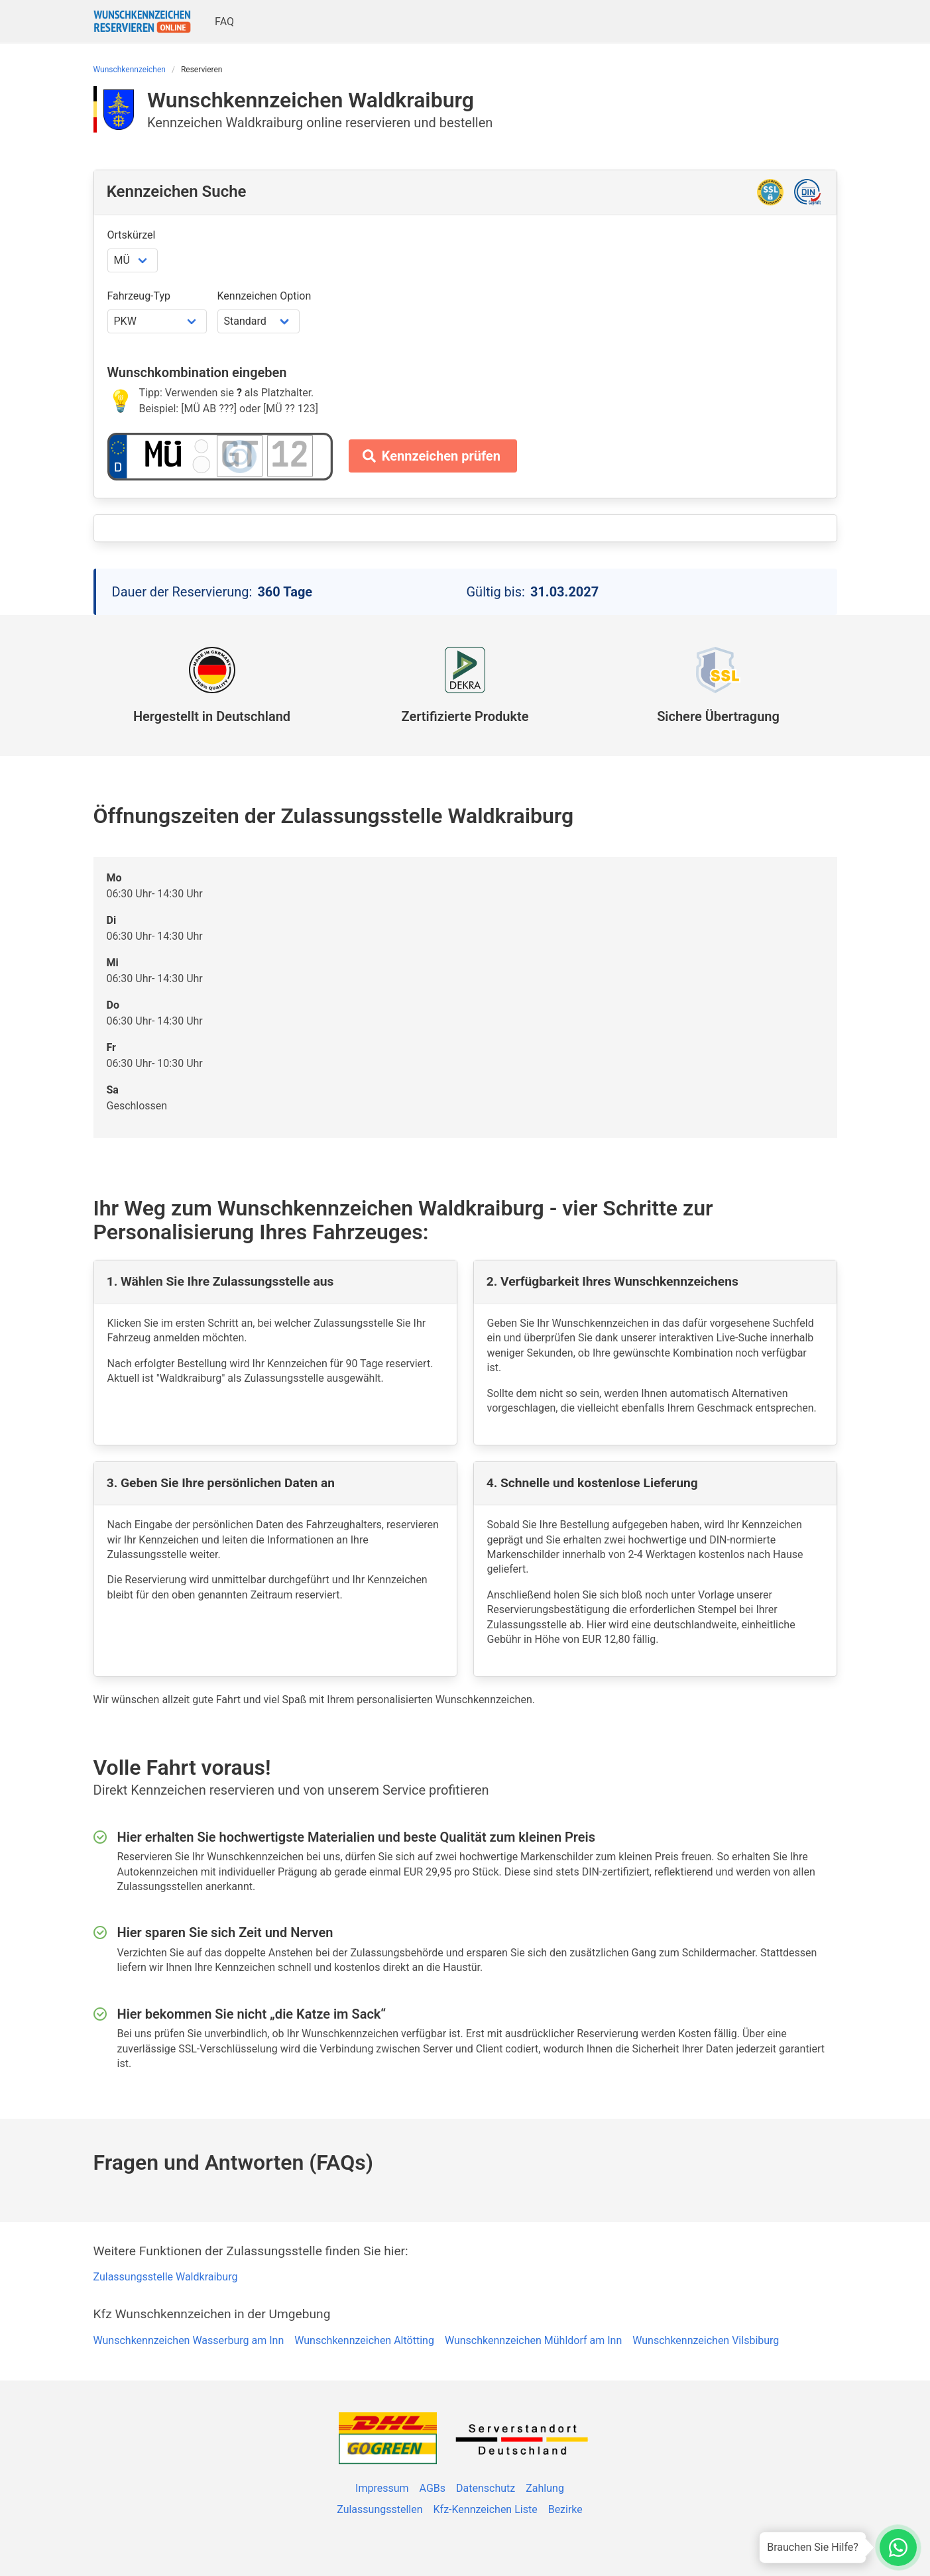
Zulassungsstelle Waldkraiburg (165, 2276)
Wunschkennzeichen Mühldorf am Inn (533, 2340)
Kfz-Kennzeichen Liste (486, 2509)
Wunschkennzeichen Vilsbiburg (705, 2340)
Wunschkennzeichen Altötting (364, 2340)
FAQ (224, 21)
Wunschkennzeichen (129, 69)
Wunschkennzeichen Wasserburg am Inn (188, 2340)
